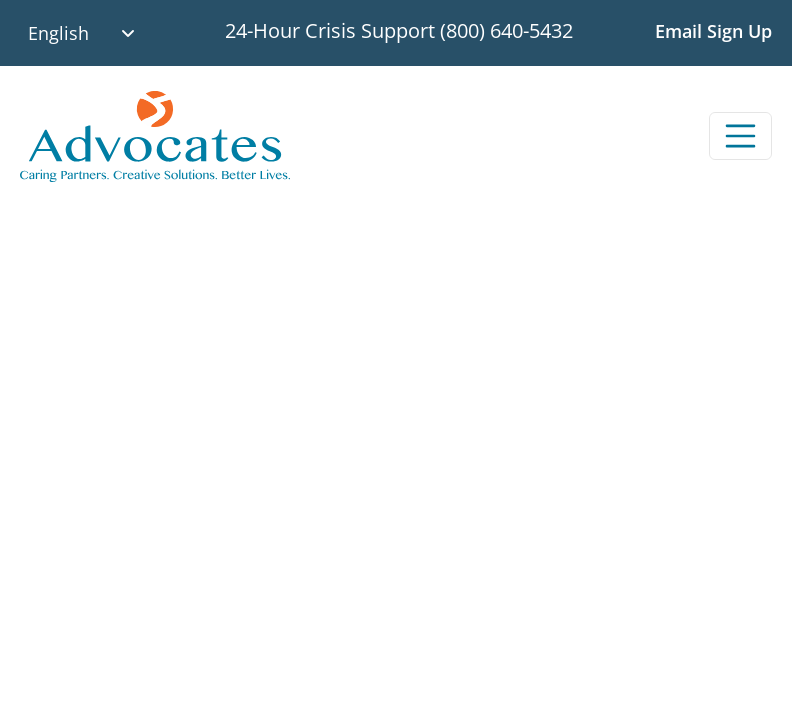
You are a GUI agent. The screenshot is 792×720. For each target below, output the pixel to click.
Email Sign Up (713, 31)
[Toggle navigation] (741, 136)
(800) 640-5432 (506, 30)
